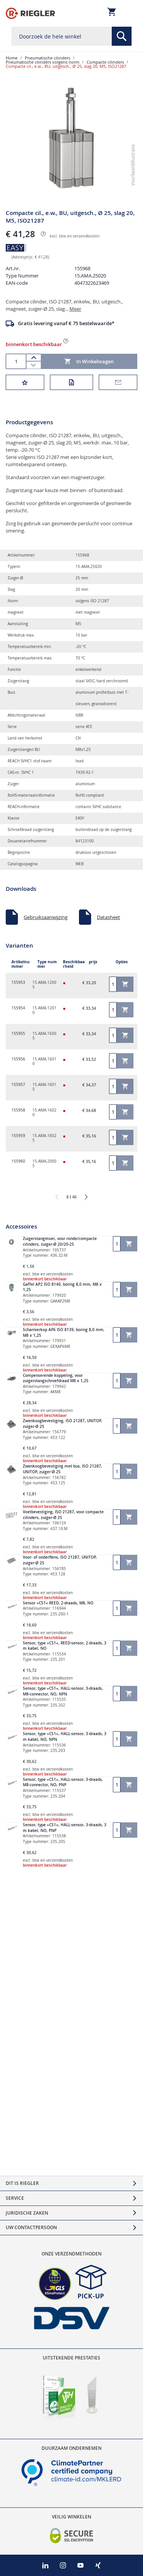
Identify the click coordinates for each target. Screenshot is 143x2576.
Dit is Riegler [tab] (22, 2183)
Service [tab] (15, 2198)
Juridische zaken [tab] (27, 2213)
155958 (18, 1106)
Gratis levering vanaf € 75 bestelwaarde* (66, 319)
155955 (18, 1030)
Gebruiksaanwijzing (45, 913)
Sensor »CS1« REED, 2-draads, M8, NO (58, 1599)
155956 (18, 1055)
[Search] (122, 36)
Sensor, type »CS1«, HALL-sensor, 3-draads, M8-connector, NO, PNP (63, 1779)
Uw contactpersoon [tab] (31, 2227)
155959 (18, 1132)
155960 (18, 1157)
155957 (18, 1081)
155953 (18, 979)
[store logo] (30, 13)
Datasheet (108, 913)
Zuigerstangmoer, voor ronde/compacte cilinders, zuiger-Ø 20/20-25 (60, 1238)
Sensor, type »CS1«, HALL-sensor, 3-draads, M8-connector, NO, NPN (63, 1688)
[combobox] (71, 36)
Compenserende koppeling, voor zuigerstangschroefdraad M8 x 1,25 (55, 1375)
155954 (18, 1004)
